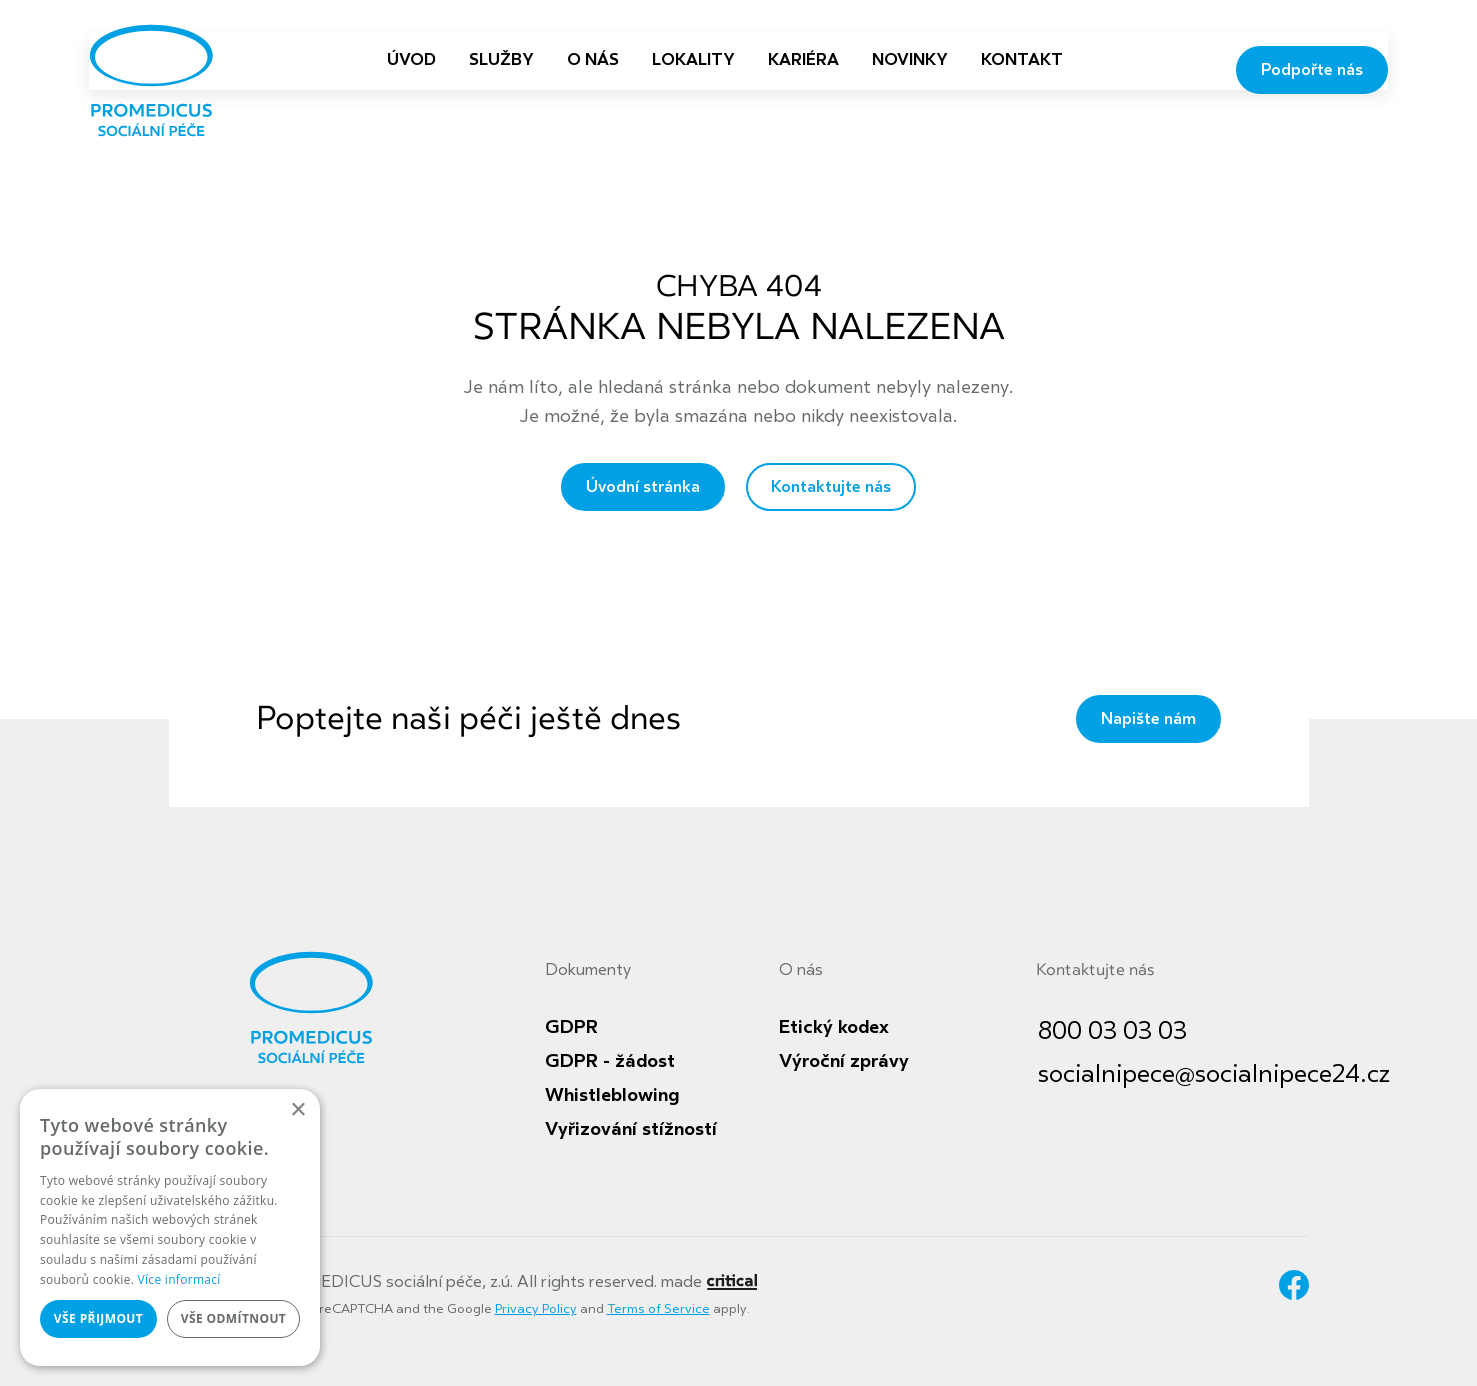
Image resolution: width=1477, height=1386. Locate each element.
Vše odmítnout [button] (233, 1318)
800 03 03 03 (1112, 1031)
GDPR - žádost (610, 1061)
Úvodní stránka (643, 487)
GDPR (571, 1027)
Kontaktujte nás (831, 487)
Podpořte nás (1312, 70)
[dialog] (170, 1227)
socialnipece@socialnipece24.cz (1214, 1074)
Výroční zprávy (844, 1061)
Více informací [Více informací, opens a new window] (179, 1279)
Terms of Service (658, 1309)
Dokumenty (588, 970)
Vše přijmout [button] (98, 1318)
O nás (801, 970)
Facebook (1294, 1285)
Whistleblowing (612, 1095)
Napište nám (1148, 719)
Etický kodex (834, 1027)
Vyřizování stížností (631, 1129)
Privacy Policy (536, 1309)
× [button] (297, 1110)
